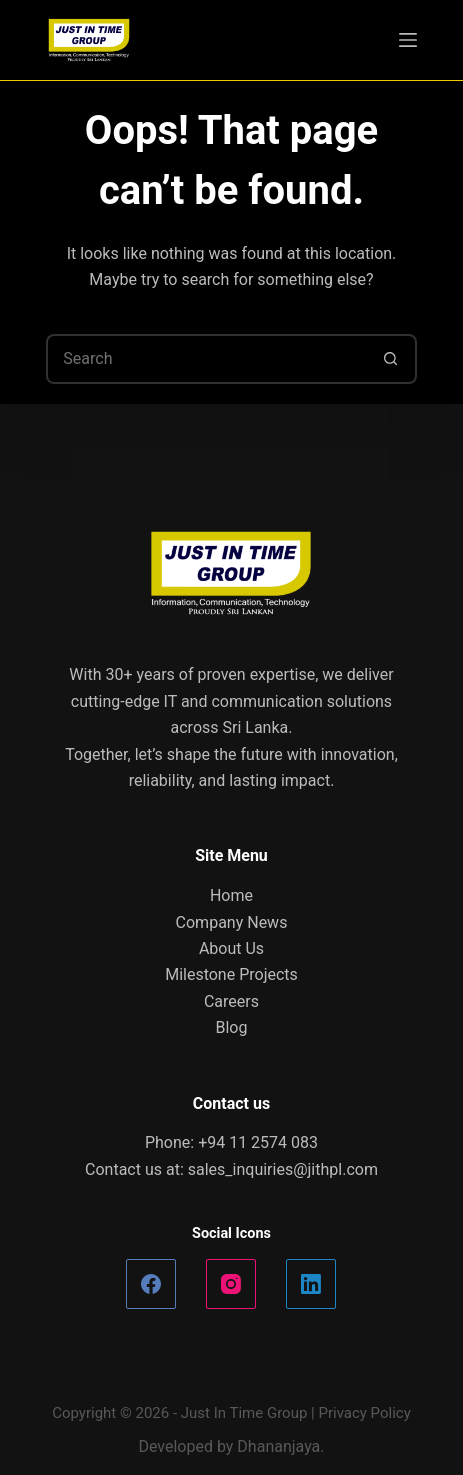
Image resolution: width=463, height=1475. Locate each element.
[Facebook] (151, 1284)
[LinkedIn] (311, 1284)
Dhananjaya (278, 1446)
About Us (231, 948)
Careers (231, 1001)
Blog (232, 1027)
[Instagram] (231, 1284)
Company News (232, 922)
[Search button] (392, 359)
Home (231, 895)
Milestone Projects (231, 974)
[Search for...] (206, 359)
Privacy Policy (364, 1413)
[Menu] (408, 40)
